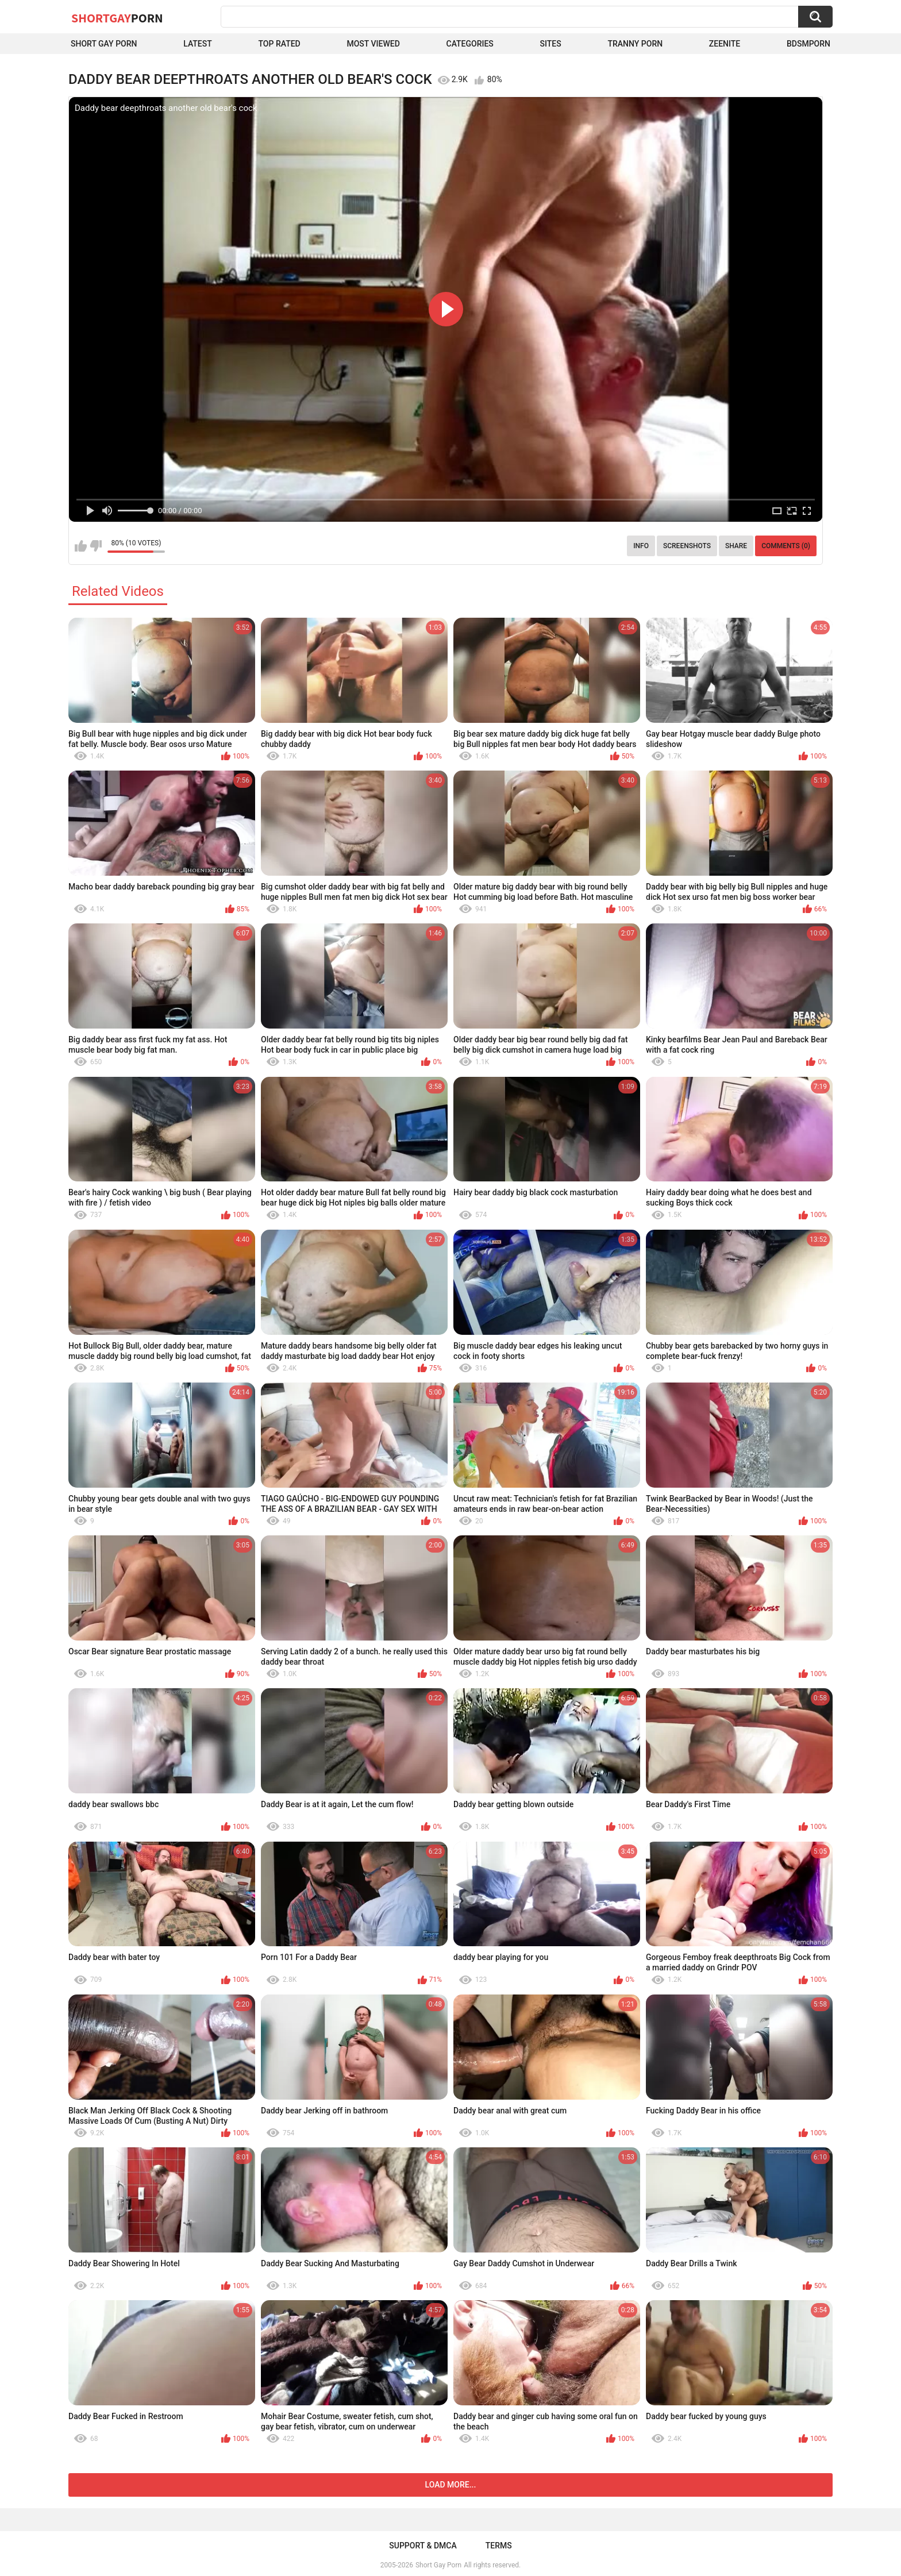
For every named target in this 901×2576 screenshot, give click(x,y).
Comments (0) (785, 546)
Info (641, 546)
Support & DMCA (422, 2545)
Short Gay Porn (104, 43)
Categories (470, 43)
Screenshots (687, 546)
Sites (550, 43)
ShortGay (117, 18)
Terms (499, 2545)
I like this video (81, 546)
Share (736, 546)
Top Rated (280, 43)
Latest (197, 43)
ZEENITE (724, 43)
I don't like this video (96, 546)
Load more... (450, 2484)
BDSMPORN (808, 43)
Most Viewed (372, 43)
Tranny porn (635, 43)
